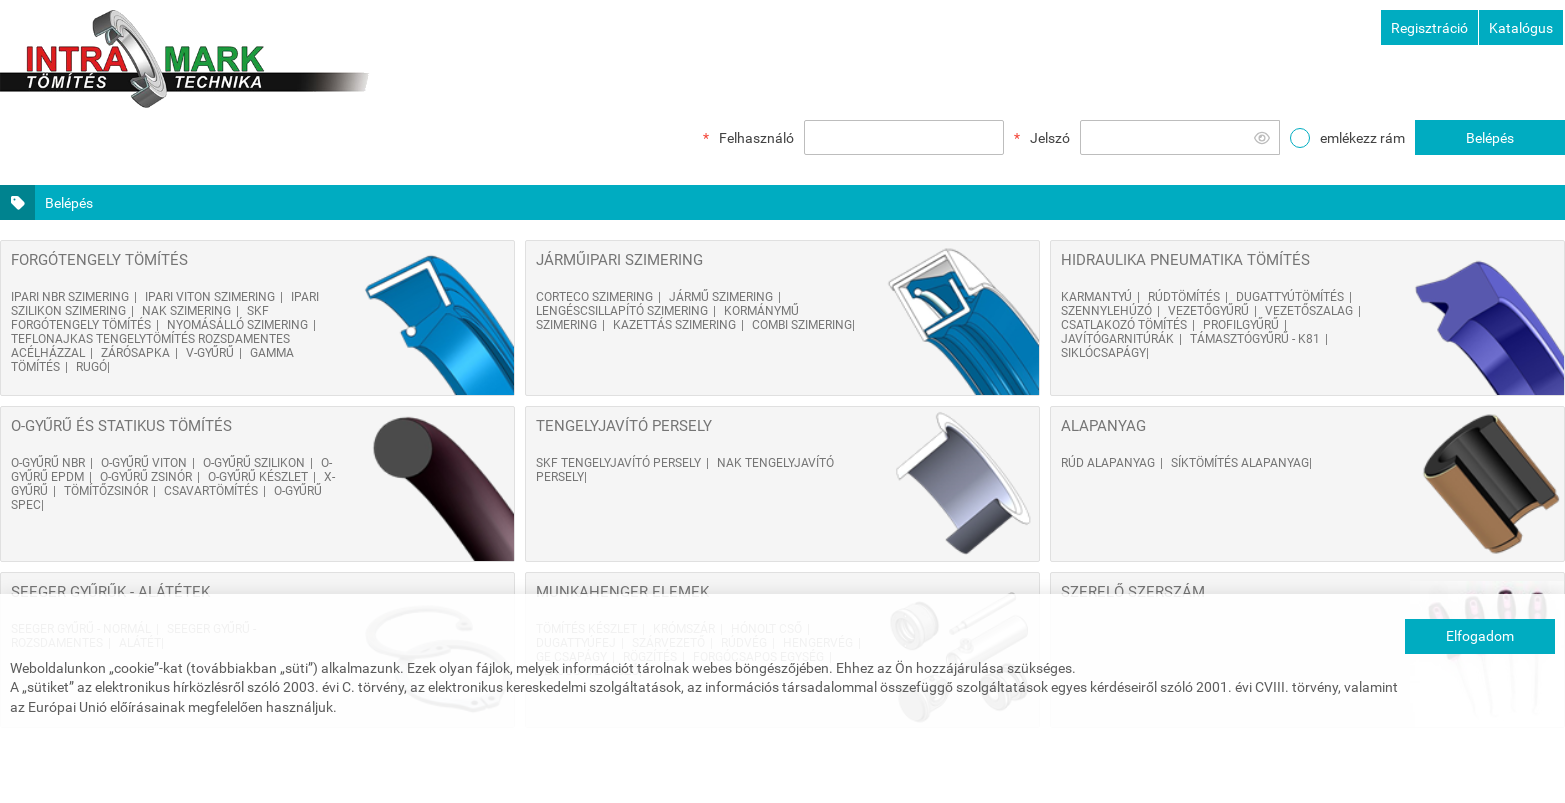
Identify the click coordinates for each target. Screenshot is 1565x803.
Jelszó (1050, 138)
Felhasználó (756, 138)
